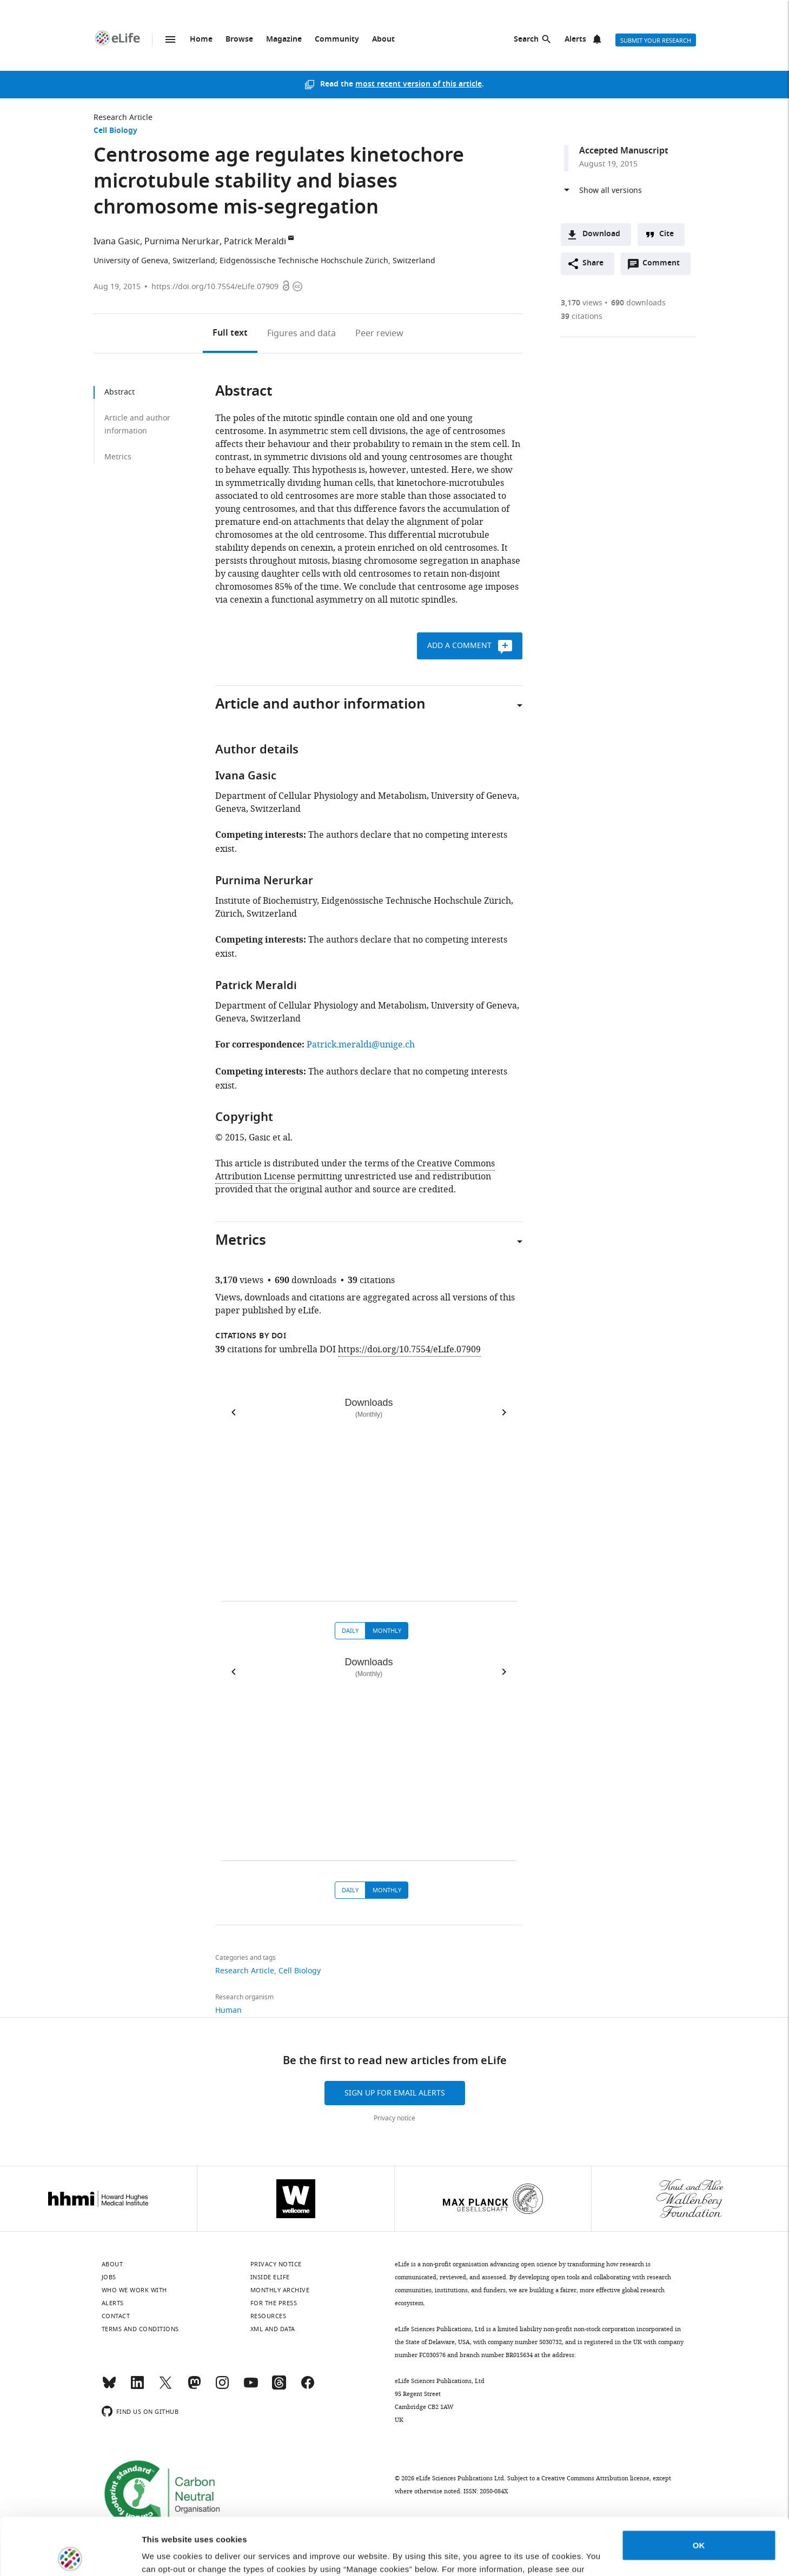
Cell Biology (115, 131)
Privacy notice (394, 2118)
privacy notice (171, 2525)
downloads (638, 303)
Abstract (119, 392)
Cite (666, 234)
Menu (170, 39)
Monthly (387, 1630)
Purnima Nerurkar (182, 241)
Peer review (379, 333)
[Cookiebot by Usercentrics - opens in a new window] (70, 2555)
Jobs (109, 2277)
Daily (350, 1630)
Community (337, 40)
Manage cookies (173, 2554)
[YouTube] (250, 2387)
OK (699, 2488)
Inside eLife (270, 2277)
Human (228, 2010)
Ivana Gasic (117, 241)
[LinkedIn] (137, 2387)
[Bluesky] (109, 2387)
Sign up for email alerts (394, 2093)
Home (201, 40)
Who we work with (134, 2290)
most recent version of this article (418, 84)
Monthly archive (280, 2290)
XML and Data (272, 2329)
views (581, 303)
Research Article (123, 117)
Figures (301, 333)
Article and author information (137, 424)
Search (526, 40)
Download (601, 234)
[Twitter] (165, 2387)
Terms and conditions (140, 2329)
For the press (273, 2303)
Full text (230, 333)
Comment (664, 266)
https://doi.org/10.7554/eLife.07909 (215, 286)
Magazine (284, 40)
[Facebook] (307, 2387)
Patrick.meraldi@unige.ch (361, 1044)
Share (593, 263)
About (383, 40)
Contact (116, 2316)
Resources (268, 2316)
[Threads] (279, 2387)
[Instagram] (222, 2387)
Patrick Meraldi (255, 241)
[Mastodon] (194, 2387)
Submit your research (655, 40)
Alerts (575, 40)
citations (581, 316)
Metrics (117, 457)
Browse (239, 40)
